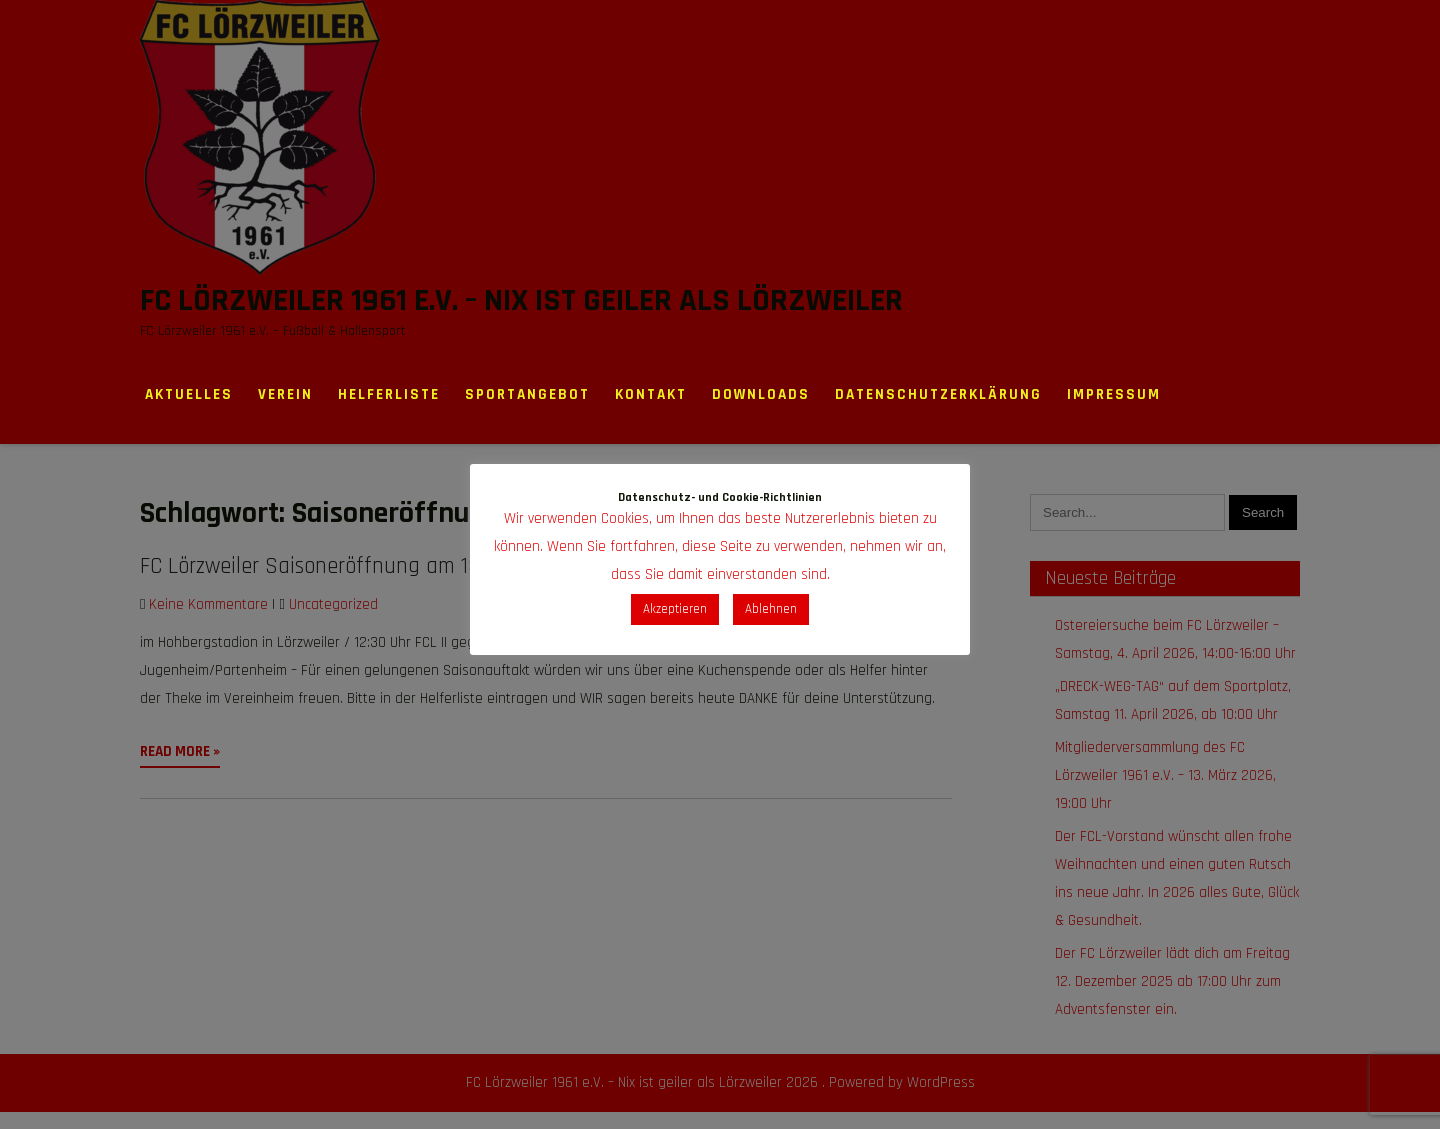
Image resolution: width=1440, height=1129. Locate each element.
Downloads (761, 394)
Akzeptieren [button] (675, 609)
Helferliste (389, 394)
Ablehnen (771, 609)
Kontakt (651, 394)
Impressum (1114, 394)
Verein (285, 394)
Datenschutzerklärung (938, 394)
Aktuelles (189, 394)
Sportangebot (527, 394)
